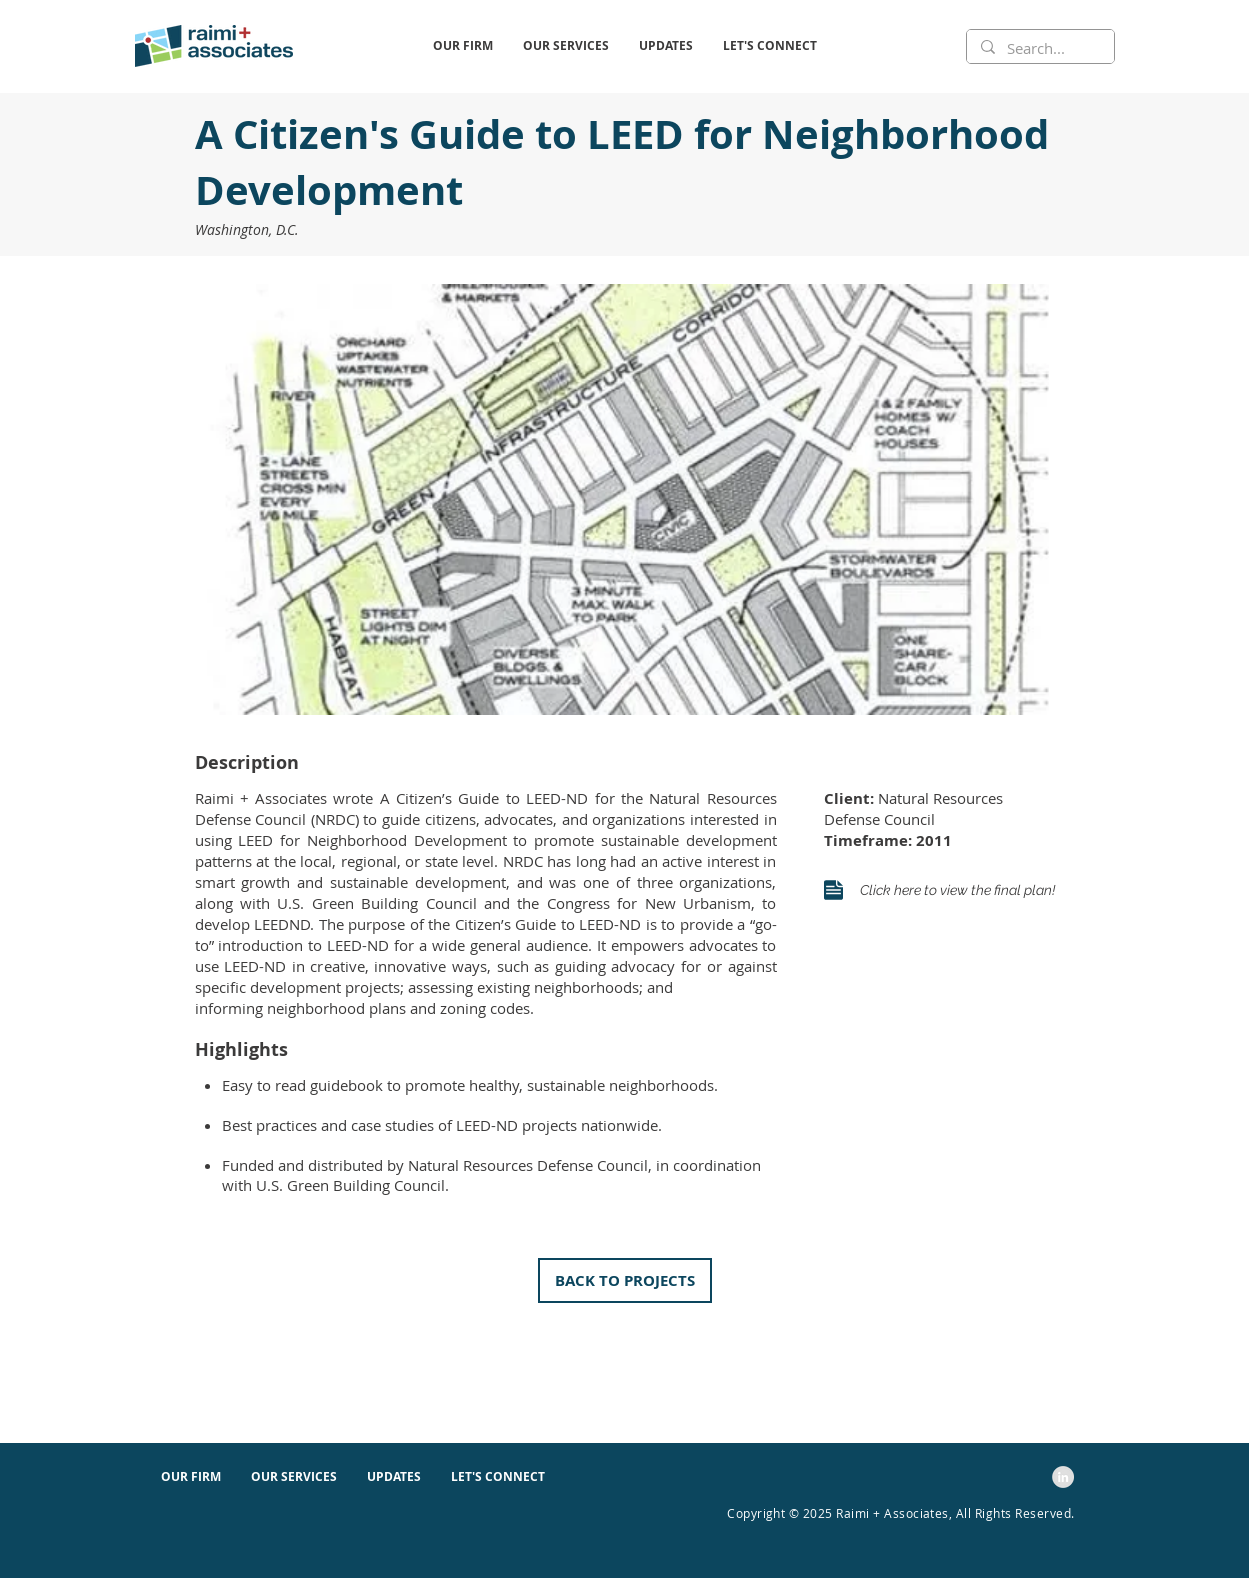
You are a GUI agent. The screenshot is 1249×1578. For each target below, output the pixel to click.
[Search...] (1039, 48)
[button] (463, 46)
